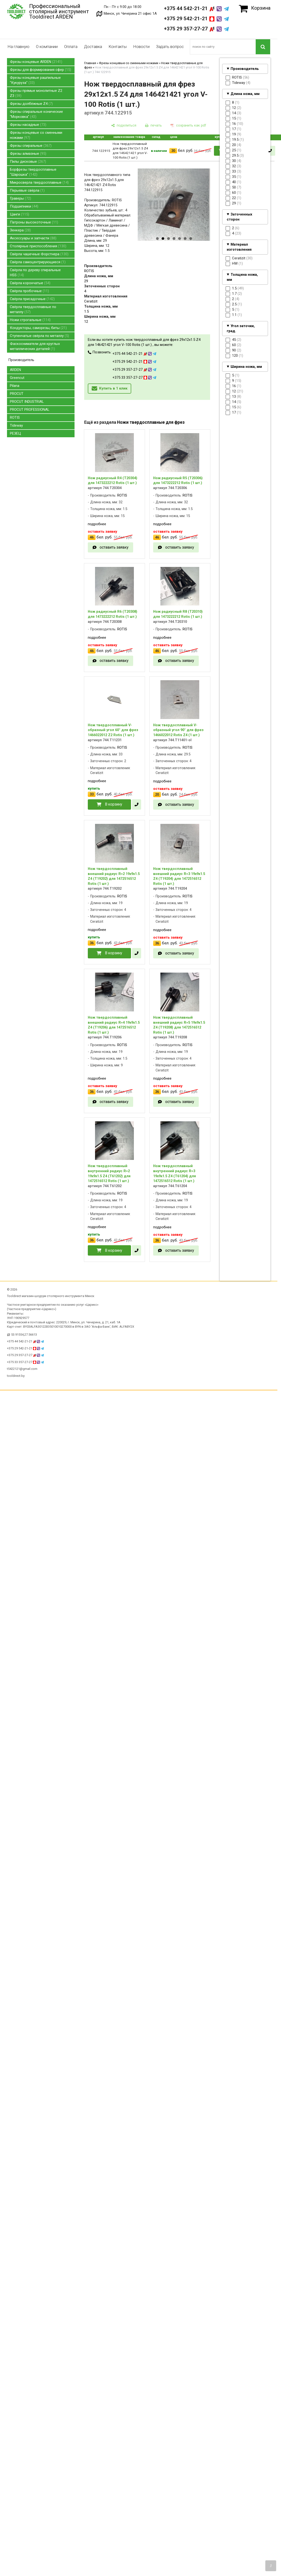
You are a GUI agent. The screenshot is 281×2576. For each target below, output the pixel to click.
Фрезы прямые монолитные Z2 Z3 (36, 93)
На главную (18, 46)
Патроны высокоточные (34, 222)
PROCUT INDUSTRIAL (27, 401)
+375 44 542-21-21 (196, 8)
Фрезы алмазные (28, 153)
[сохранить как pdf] (188, 125)
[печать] (153, 125)
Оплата (70, 46)
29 (86, 281)
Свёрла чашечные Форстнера (39, 254)
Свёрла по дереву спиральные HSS (35, 272)
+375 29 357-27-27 (196, 29)
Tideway (16, 425)
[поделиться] (123, 125)
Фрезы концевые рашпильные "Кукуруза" (35, 80)
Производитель (245, 69)
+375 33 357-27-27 (134, 377)
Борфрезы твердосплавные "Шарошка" (33, 172)
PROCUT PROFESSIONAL (29, 409)
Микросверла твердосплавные (39, 182)
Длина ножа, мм (245, 94)
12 (86, 321)
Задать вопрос (170, 46)
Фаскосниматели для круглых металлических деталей (35, 346)
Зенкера (20, 230)
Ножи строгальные (30, 320)
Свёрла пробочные (29, 291)
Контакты (118, 46)
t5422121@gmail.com (22, 1369)
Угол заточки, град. (241, 328)
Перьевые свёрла (27, 190)
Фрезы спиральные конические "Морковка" (36, 114)
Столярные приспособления (38, 246)
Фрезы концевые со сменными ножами (36, 135)
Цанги (19, 214)
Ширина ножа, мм (246, 366)
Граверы (20, 198)
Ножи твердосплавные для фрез (151, 422)
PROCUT (16, 393)
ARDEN (15, 370)
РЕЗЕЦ (15, 433)
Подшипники (24, 206)
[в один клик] (270, 151)
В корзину (113, 804)
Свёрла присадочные (32, 299)
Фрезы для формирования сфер (40, 69)
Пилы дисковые (28, 161)
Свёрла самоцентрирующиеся (38, 262)
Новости (141, 46)
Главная (90, 63)
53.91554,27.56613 (24, 1334)
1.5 (86, 311)
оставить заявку (114, 547)
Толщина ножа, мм (242, 277)
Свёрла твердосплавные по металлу (33, 309)
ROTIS (15, 417)
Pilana (14, 385)
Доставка (93, 46)
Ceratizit (90, 301)
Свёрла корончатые (30, 283)
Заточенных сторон (239, 217)
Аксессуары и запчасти (33, 238)
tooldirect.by (16, 1376)
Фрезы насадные (28, 124)
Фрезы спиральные (31, 145)
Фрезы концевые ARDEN (36, 62)
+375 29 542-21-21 (196, 18)
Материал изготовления (239, 247)
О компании (47, 46)
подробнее (97, 524)
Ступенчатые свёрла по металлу (39, 336)
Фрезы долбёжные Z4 (31, 103)
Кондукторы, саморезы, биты (38, 328)
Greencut (17, 378)
